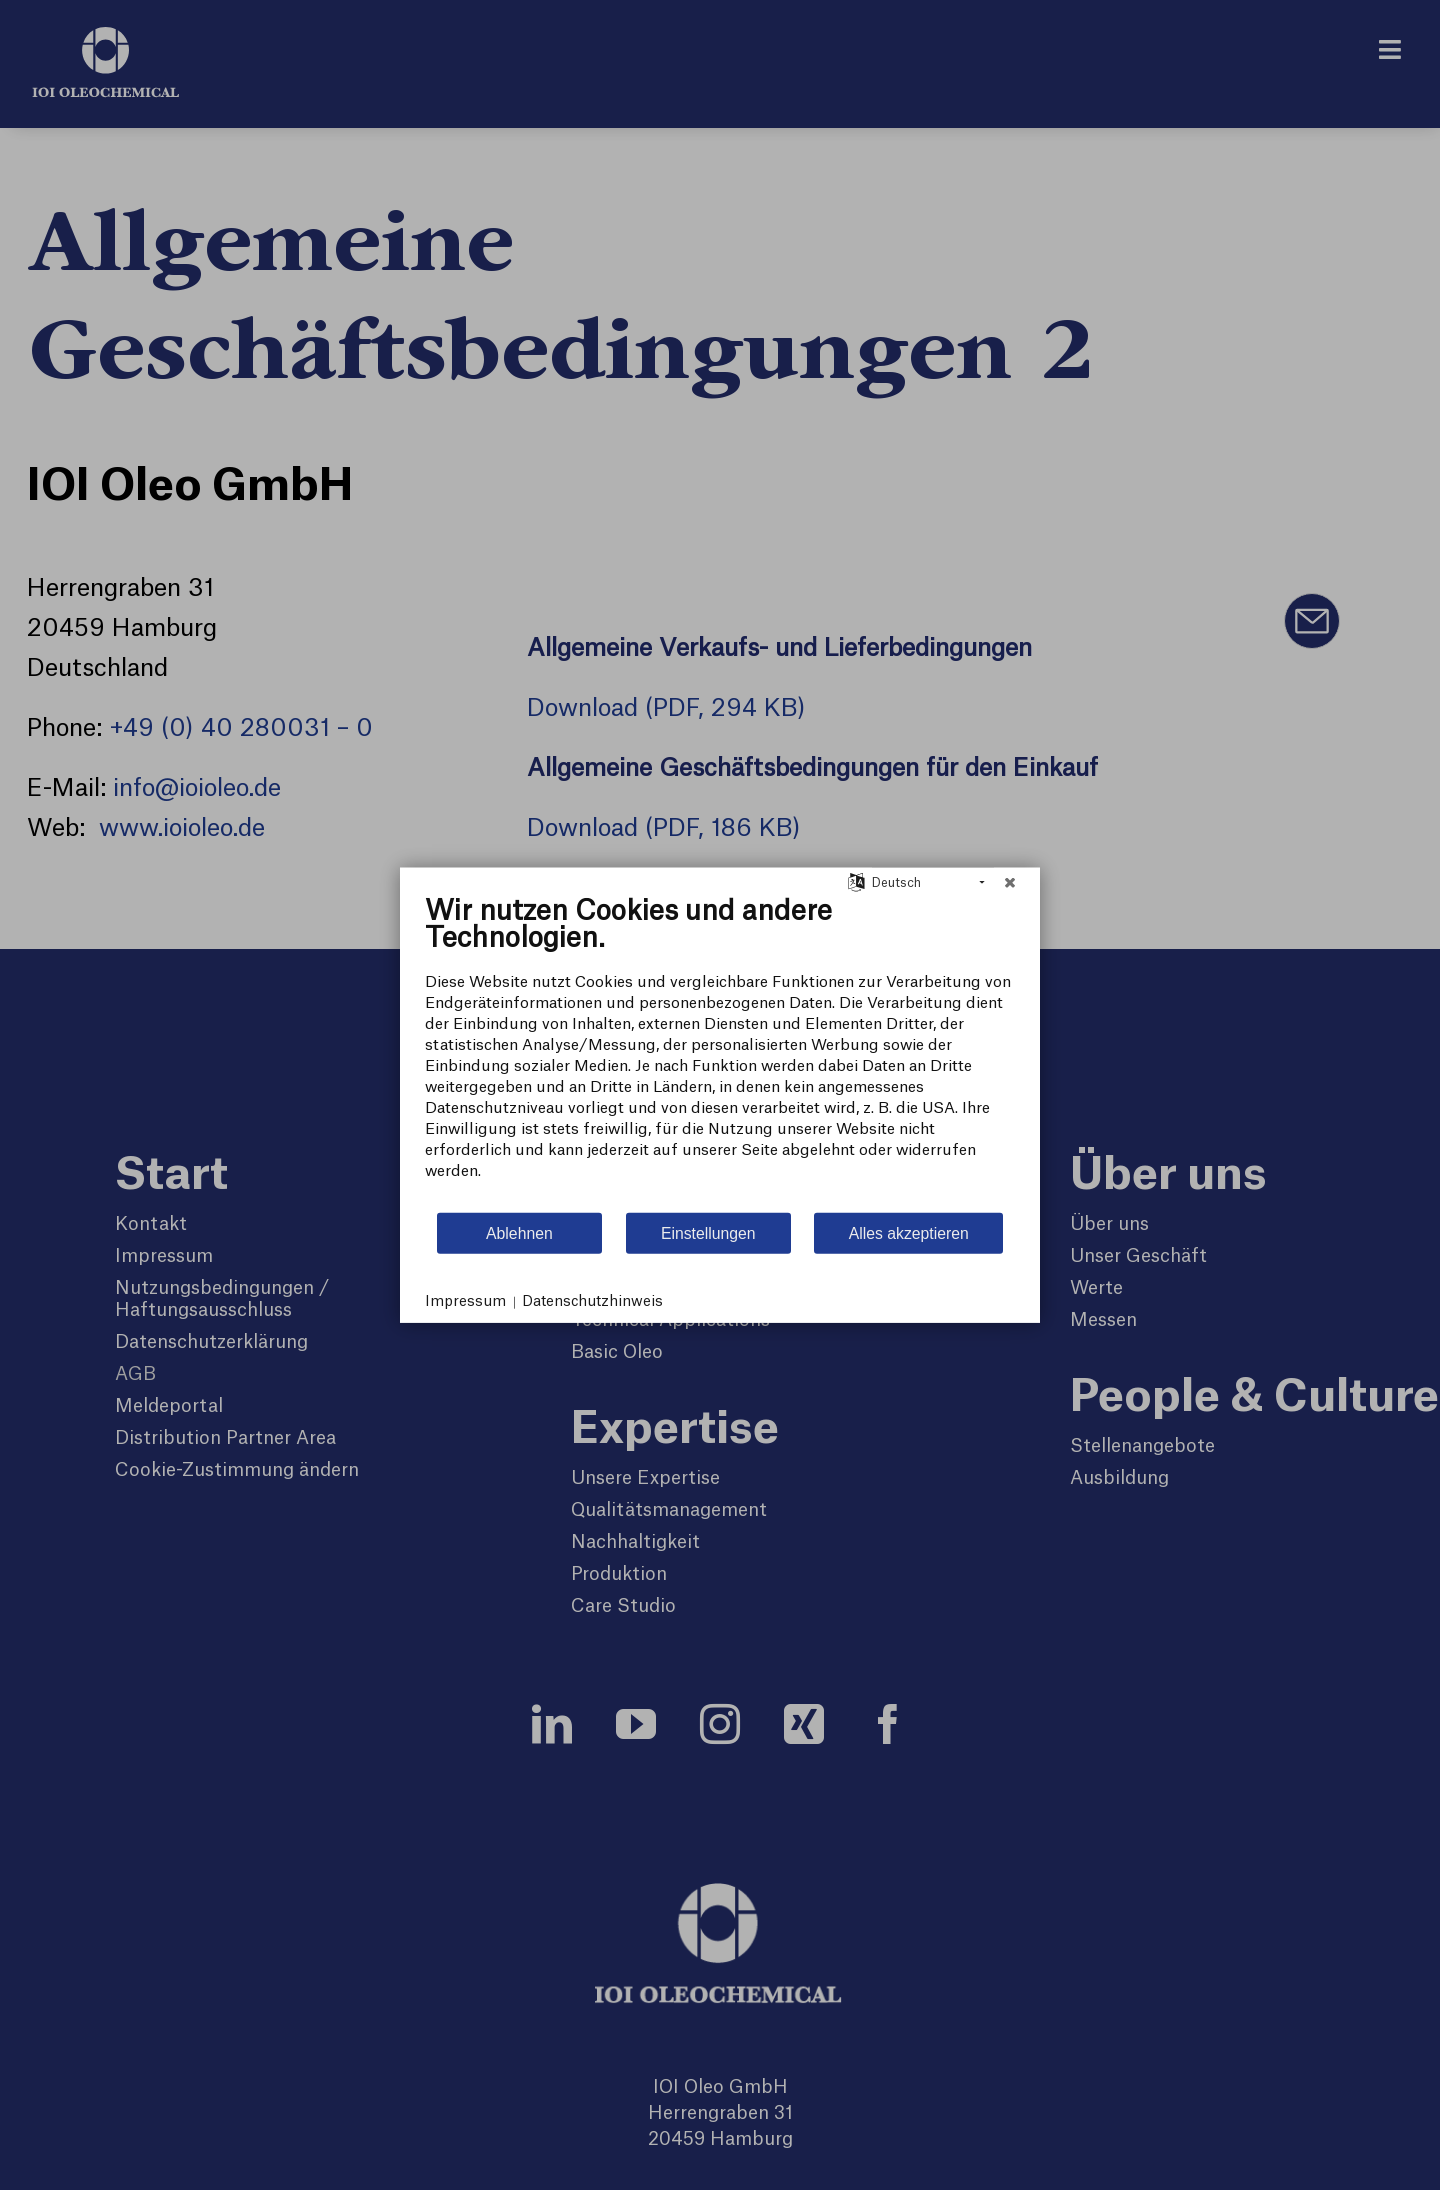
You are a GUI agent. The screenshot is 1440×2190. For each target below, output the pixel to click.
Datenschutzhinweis (592, 1302)
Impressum (465, 1302)
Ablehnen (519, 1232)
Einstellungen (708, 1232)
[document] (720, 1053)
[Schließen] (1010, 883)
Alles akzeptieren (909, 1232)
